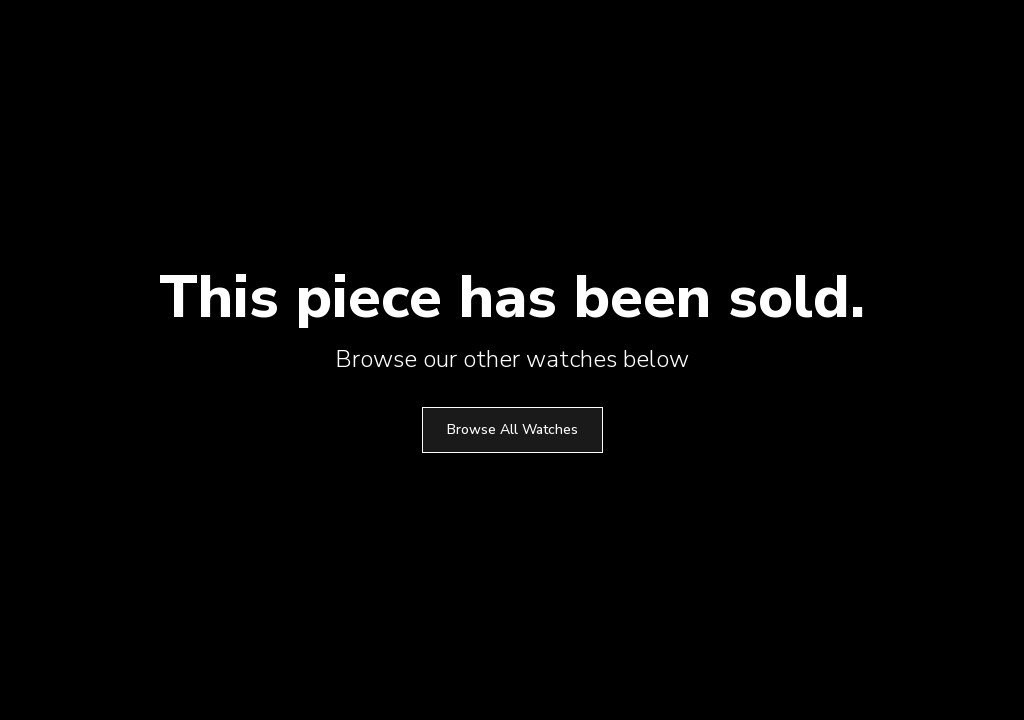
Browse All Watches (512, 429)
